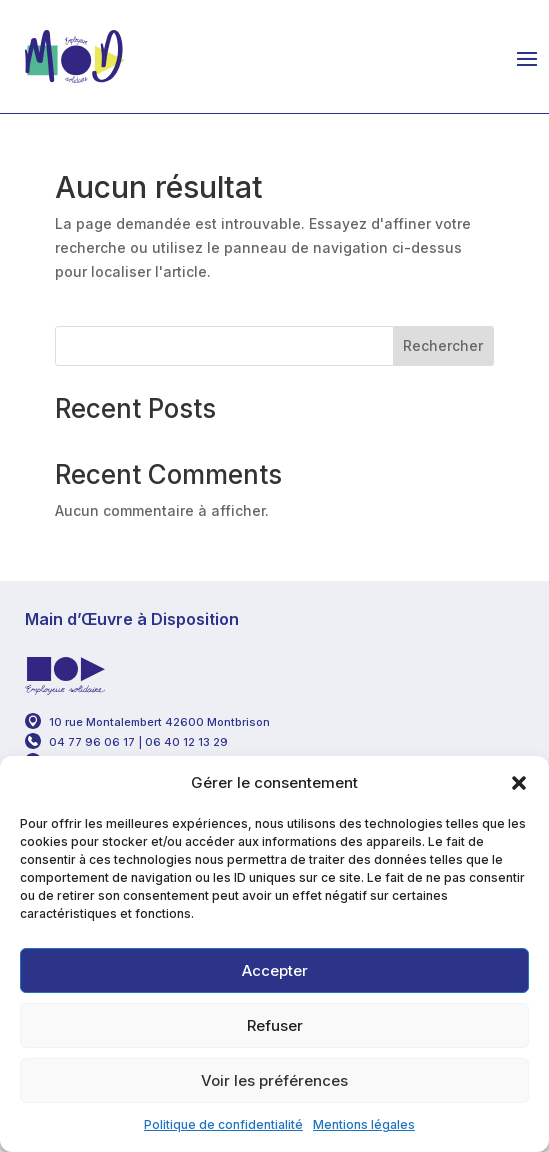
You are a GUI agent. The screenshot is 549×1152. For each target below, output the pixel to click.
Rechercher (443, 345)
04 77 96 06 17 (92, 742)
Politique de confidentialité (223, 1124)
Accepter (275, 970)
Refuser (275, 1025)
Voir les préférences (274, 1080)
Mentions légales (364, 1124)
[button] (519, 783)
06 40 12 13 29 (188, 742)
